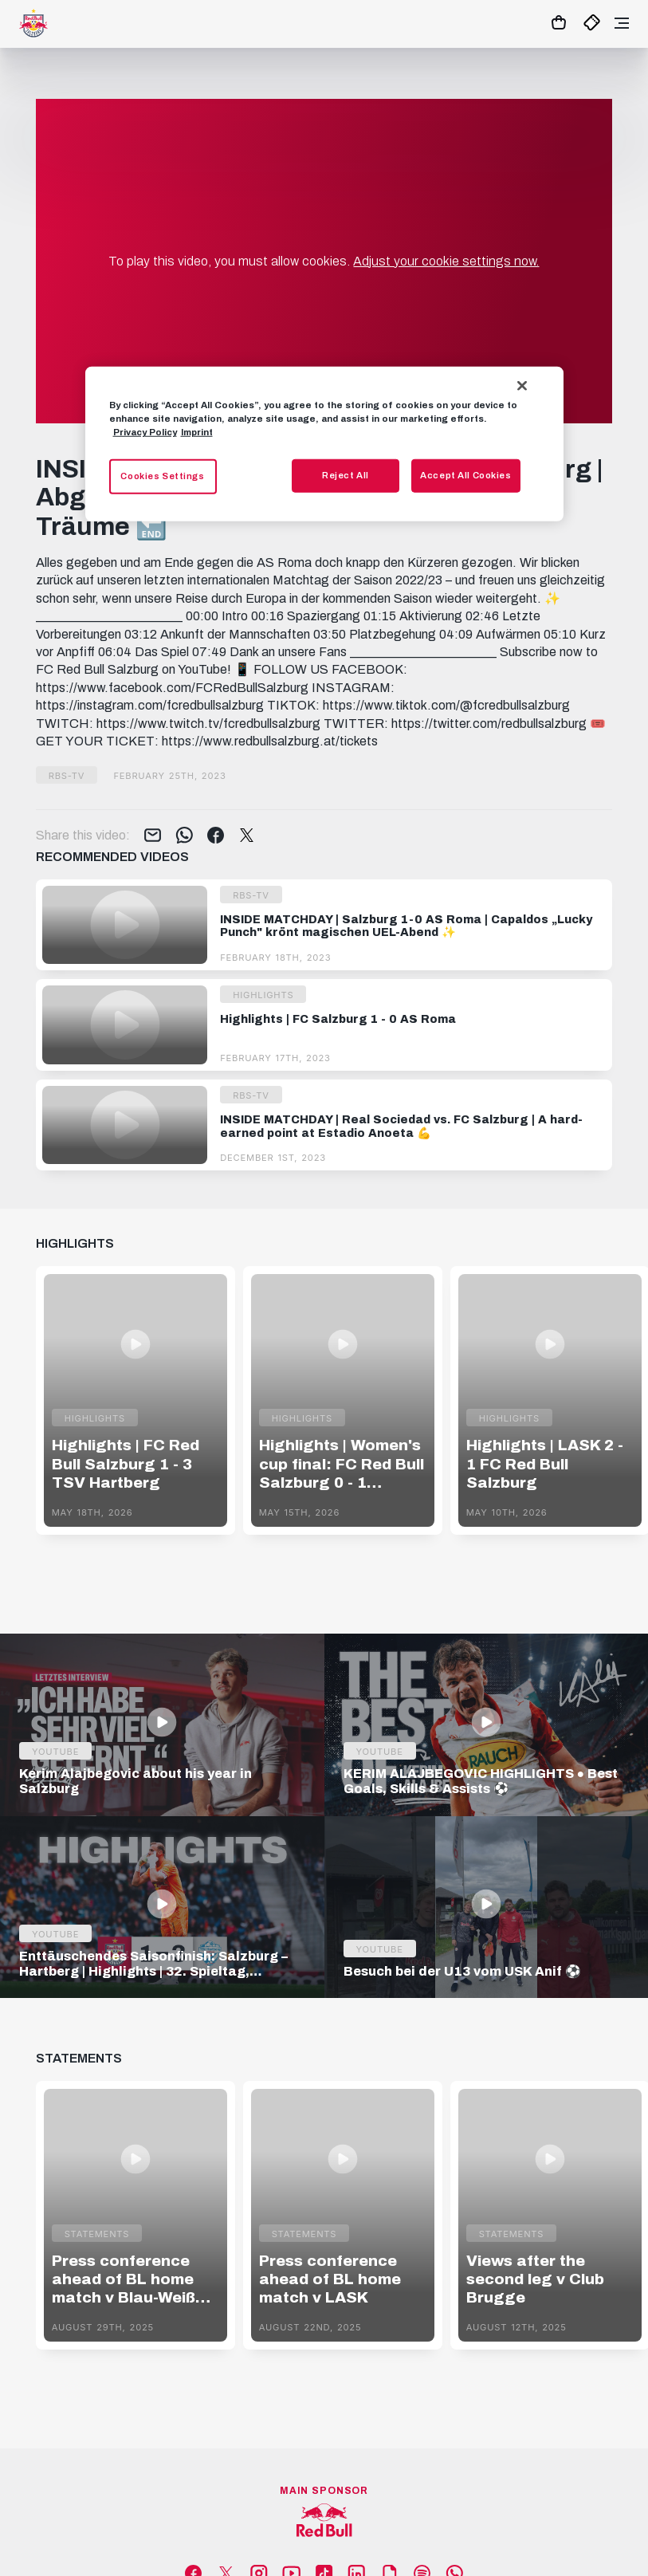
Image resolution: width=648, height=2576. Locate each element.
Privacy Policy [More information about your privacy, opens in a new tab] (145, 432)
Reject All (345, 475)
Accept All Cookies (465, 475)
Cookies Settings (162, 476)
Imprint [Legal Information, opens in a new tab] (197, 432)
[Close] (522, 385)
